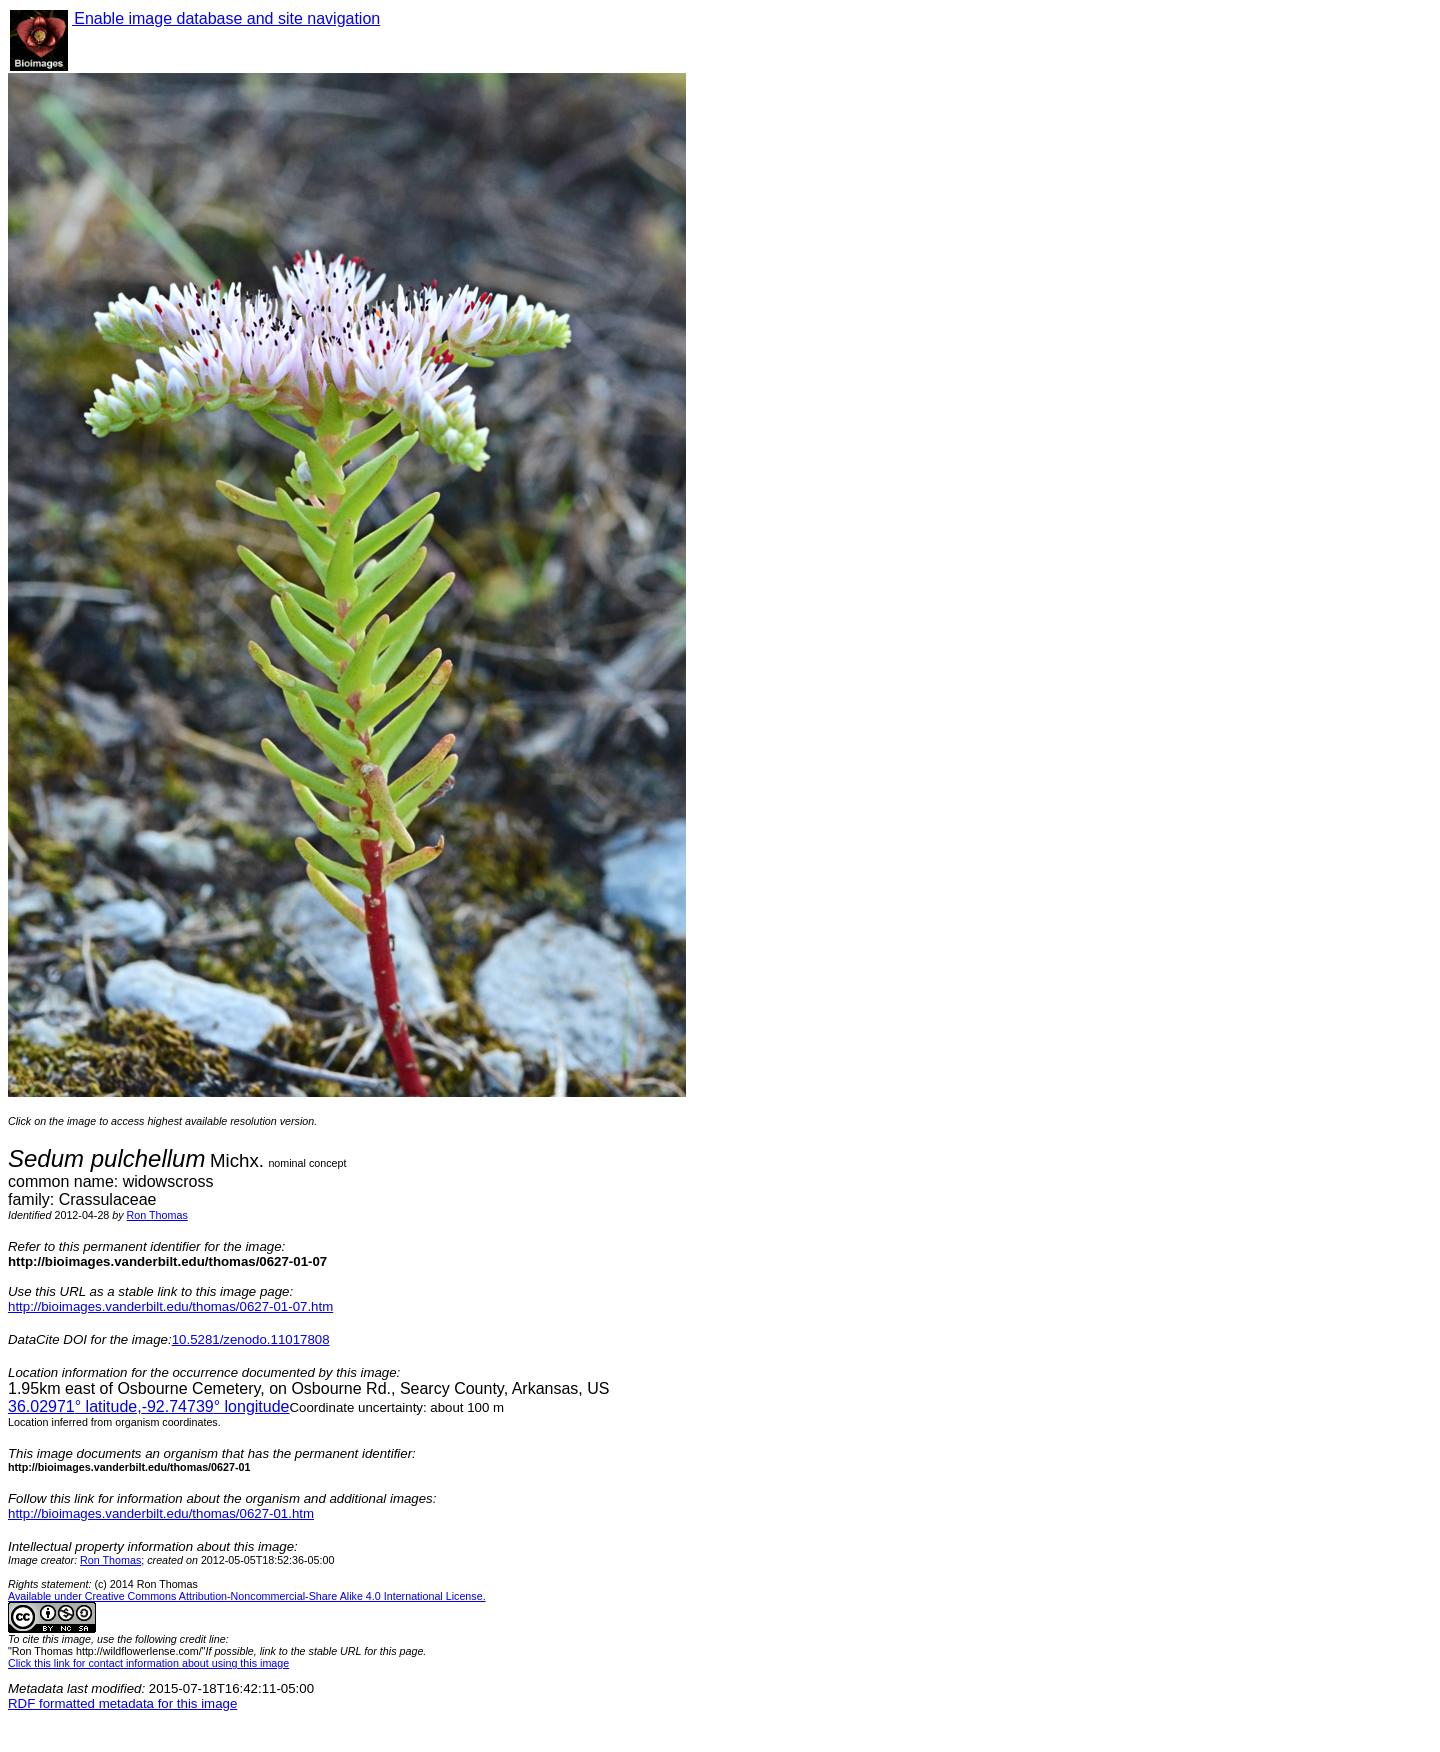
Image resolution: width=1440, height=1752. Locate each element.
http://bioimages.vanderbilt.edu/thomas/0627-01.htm (161, 1513)
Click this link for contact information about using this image (148, 1663)
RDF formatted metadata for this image (122, 1703)
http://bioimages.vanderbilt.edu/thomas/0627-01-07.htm (170, 1306)
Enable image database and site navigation (226, 18)
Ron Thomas (157, 1215)
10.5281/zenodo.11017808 (251, 1339)
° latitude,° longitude (148, 1406)
